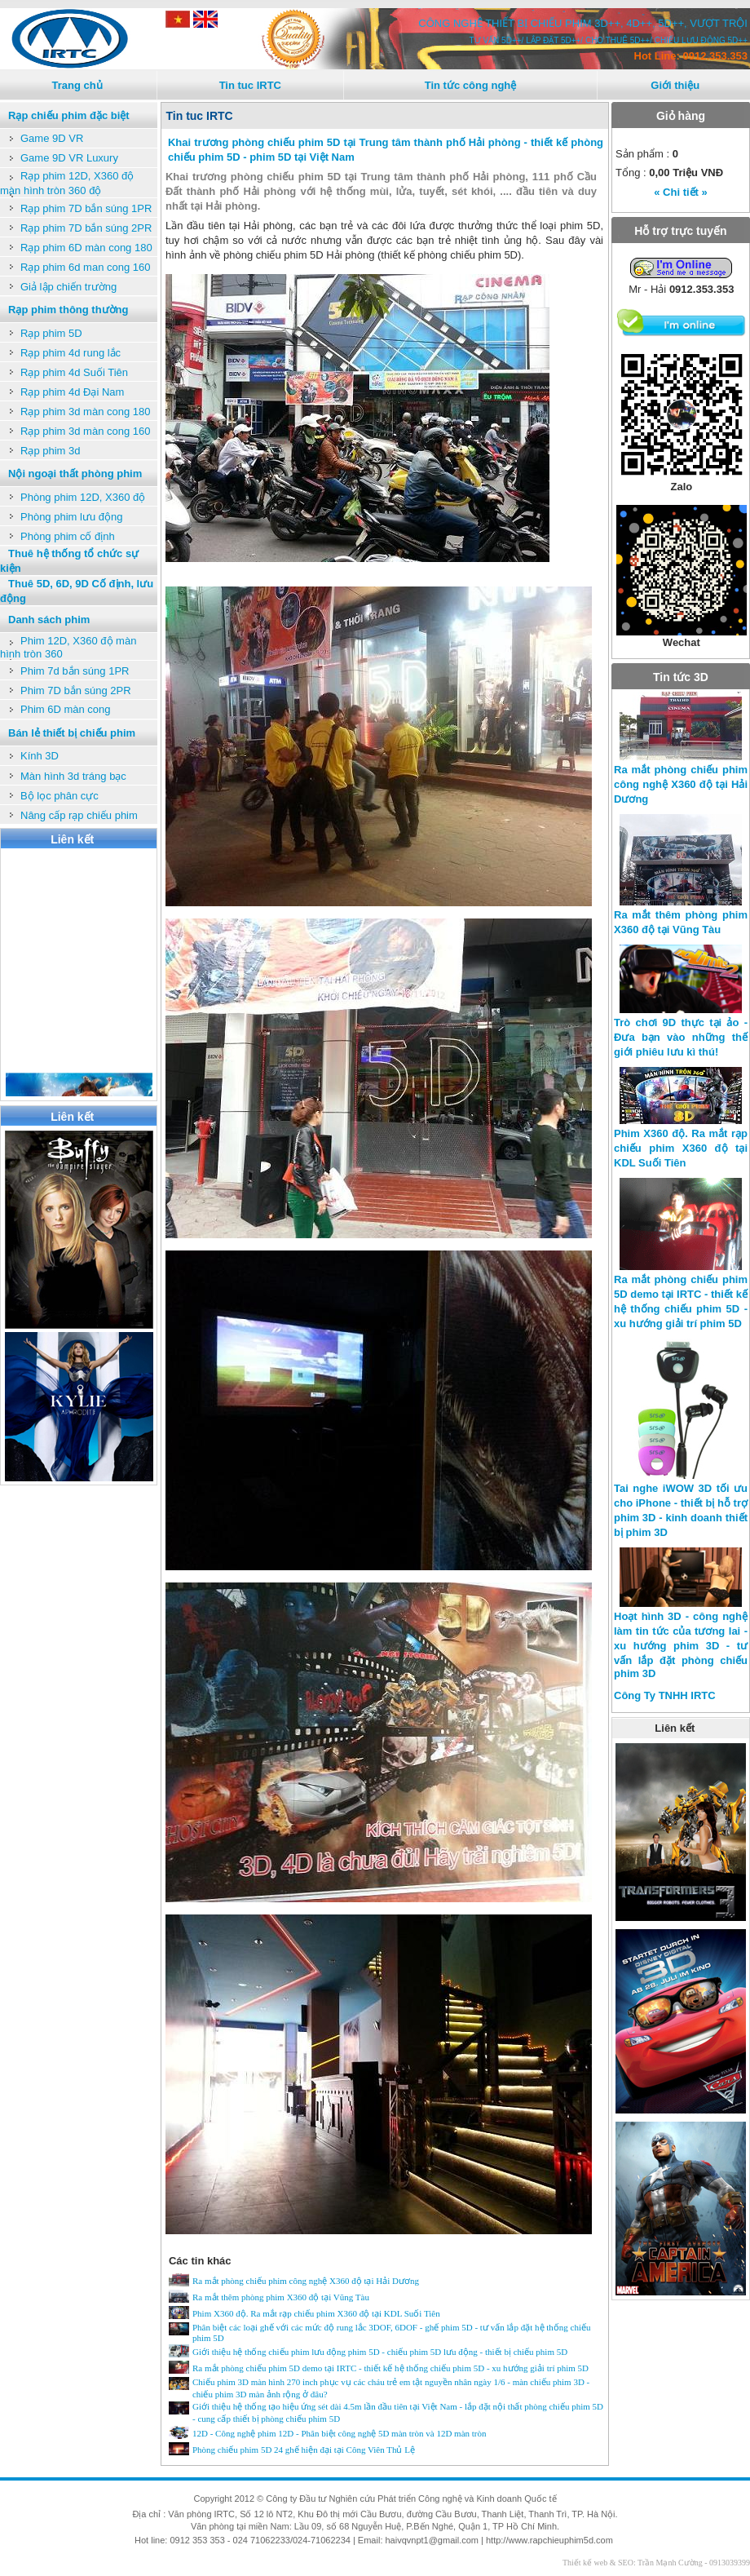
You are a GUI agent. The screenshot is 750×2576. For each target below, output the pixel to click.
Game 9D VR (51, 138)
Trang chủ (76, 85)
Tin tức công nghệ (471, 85)
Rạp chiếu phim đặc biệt (69, 115)
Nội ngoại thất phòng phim (75, 473)
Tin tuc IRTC (250, 85)
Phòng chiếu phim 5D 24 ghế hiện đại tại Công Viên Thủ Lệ (303, 2449)
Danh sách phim (49, 619)
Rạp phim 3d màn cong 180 (85, 411)
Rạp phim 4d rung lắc (70, 353)
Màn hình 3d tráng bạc (73, 776)
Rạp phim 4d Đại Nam (72, 392)
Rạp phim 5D (51, 333)
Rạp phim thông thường (68, 309)
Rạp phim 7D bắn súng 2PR (86, 228)
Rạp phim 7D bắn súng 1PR (86, 208)
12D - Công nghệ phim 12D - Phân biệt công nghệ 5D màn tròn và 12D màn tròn (339, 2433)
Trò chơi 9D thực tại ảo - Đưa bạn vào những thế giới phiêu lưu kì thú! (681, 1037)
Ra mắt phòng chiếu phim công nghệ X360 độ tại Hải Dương (305, 2281)
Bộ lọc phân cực (59, 796)
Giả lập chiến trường (68, 287)
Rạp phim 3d (50, 451)
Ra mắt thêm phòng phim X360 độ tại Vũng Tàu (280, 2297)
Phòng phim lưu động (71, 517)
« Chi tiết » (681, 192)
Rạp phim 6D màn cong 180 (86, 247)
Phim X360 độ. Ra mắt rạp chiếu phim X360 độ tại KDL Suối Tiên (316, 2313)
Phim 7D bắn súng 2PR (75, 690)
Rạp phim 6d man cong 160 (85, 267)
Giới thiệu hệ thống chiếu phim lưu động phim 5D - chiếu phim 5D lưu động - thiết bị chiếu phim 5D (379, 2352)
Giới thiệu (675, 85)
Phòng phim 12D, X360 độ (82, 497)
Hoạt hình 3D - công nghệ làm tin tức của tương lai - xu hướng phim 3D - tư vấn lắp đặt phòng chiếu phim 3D (681, 1645)
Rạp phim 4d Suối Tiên (74, 372)
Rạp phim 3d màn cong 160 (85, 431)
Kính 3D (39, 756)
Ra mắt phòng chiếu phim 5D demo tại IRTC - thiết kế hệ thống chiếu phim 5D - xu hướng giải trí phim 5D (390, 2368)
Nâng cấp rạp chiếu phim (79, 815)
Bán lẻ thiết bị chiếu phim (71, 733)
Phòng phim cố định (67, 536)
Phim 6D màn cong (65, 709)
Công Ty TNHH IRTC (665, 1695)
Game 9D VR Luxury (69, 158)
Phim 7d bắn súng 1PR (74, 671)
